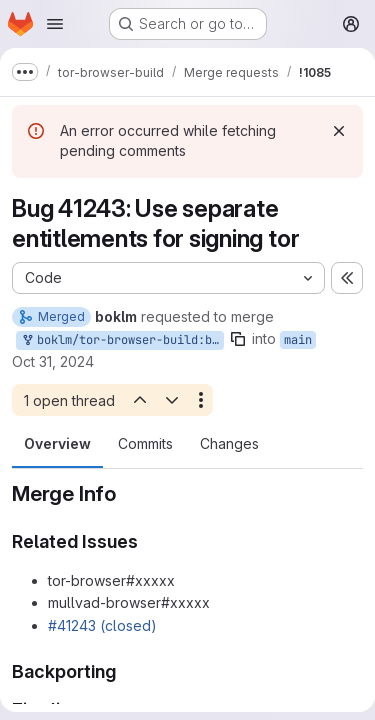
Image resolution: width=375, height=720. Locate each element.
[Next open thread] (172, 400)
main (298, 340)
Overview (57, 443)
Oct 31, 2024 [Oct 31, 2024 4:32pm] (53, 361)
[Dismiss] (339, 131)
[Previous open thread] (139, 400)
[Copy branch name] (238, 339)
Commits (145, 443)
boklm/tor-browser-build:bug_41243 (122, 340)
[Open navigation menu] (55, 24)
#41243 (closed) (102, 625)
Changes (229, 443)
